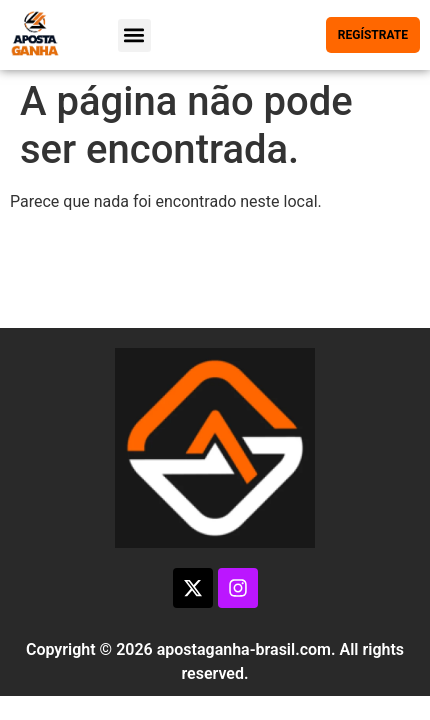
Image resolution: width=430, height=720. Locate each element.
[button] (134, 35)
